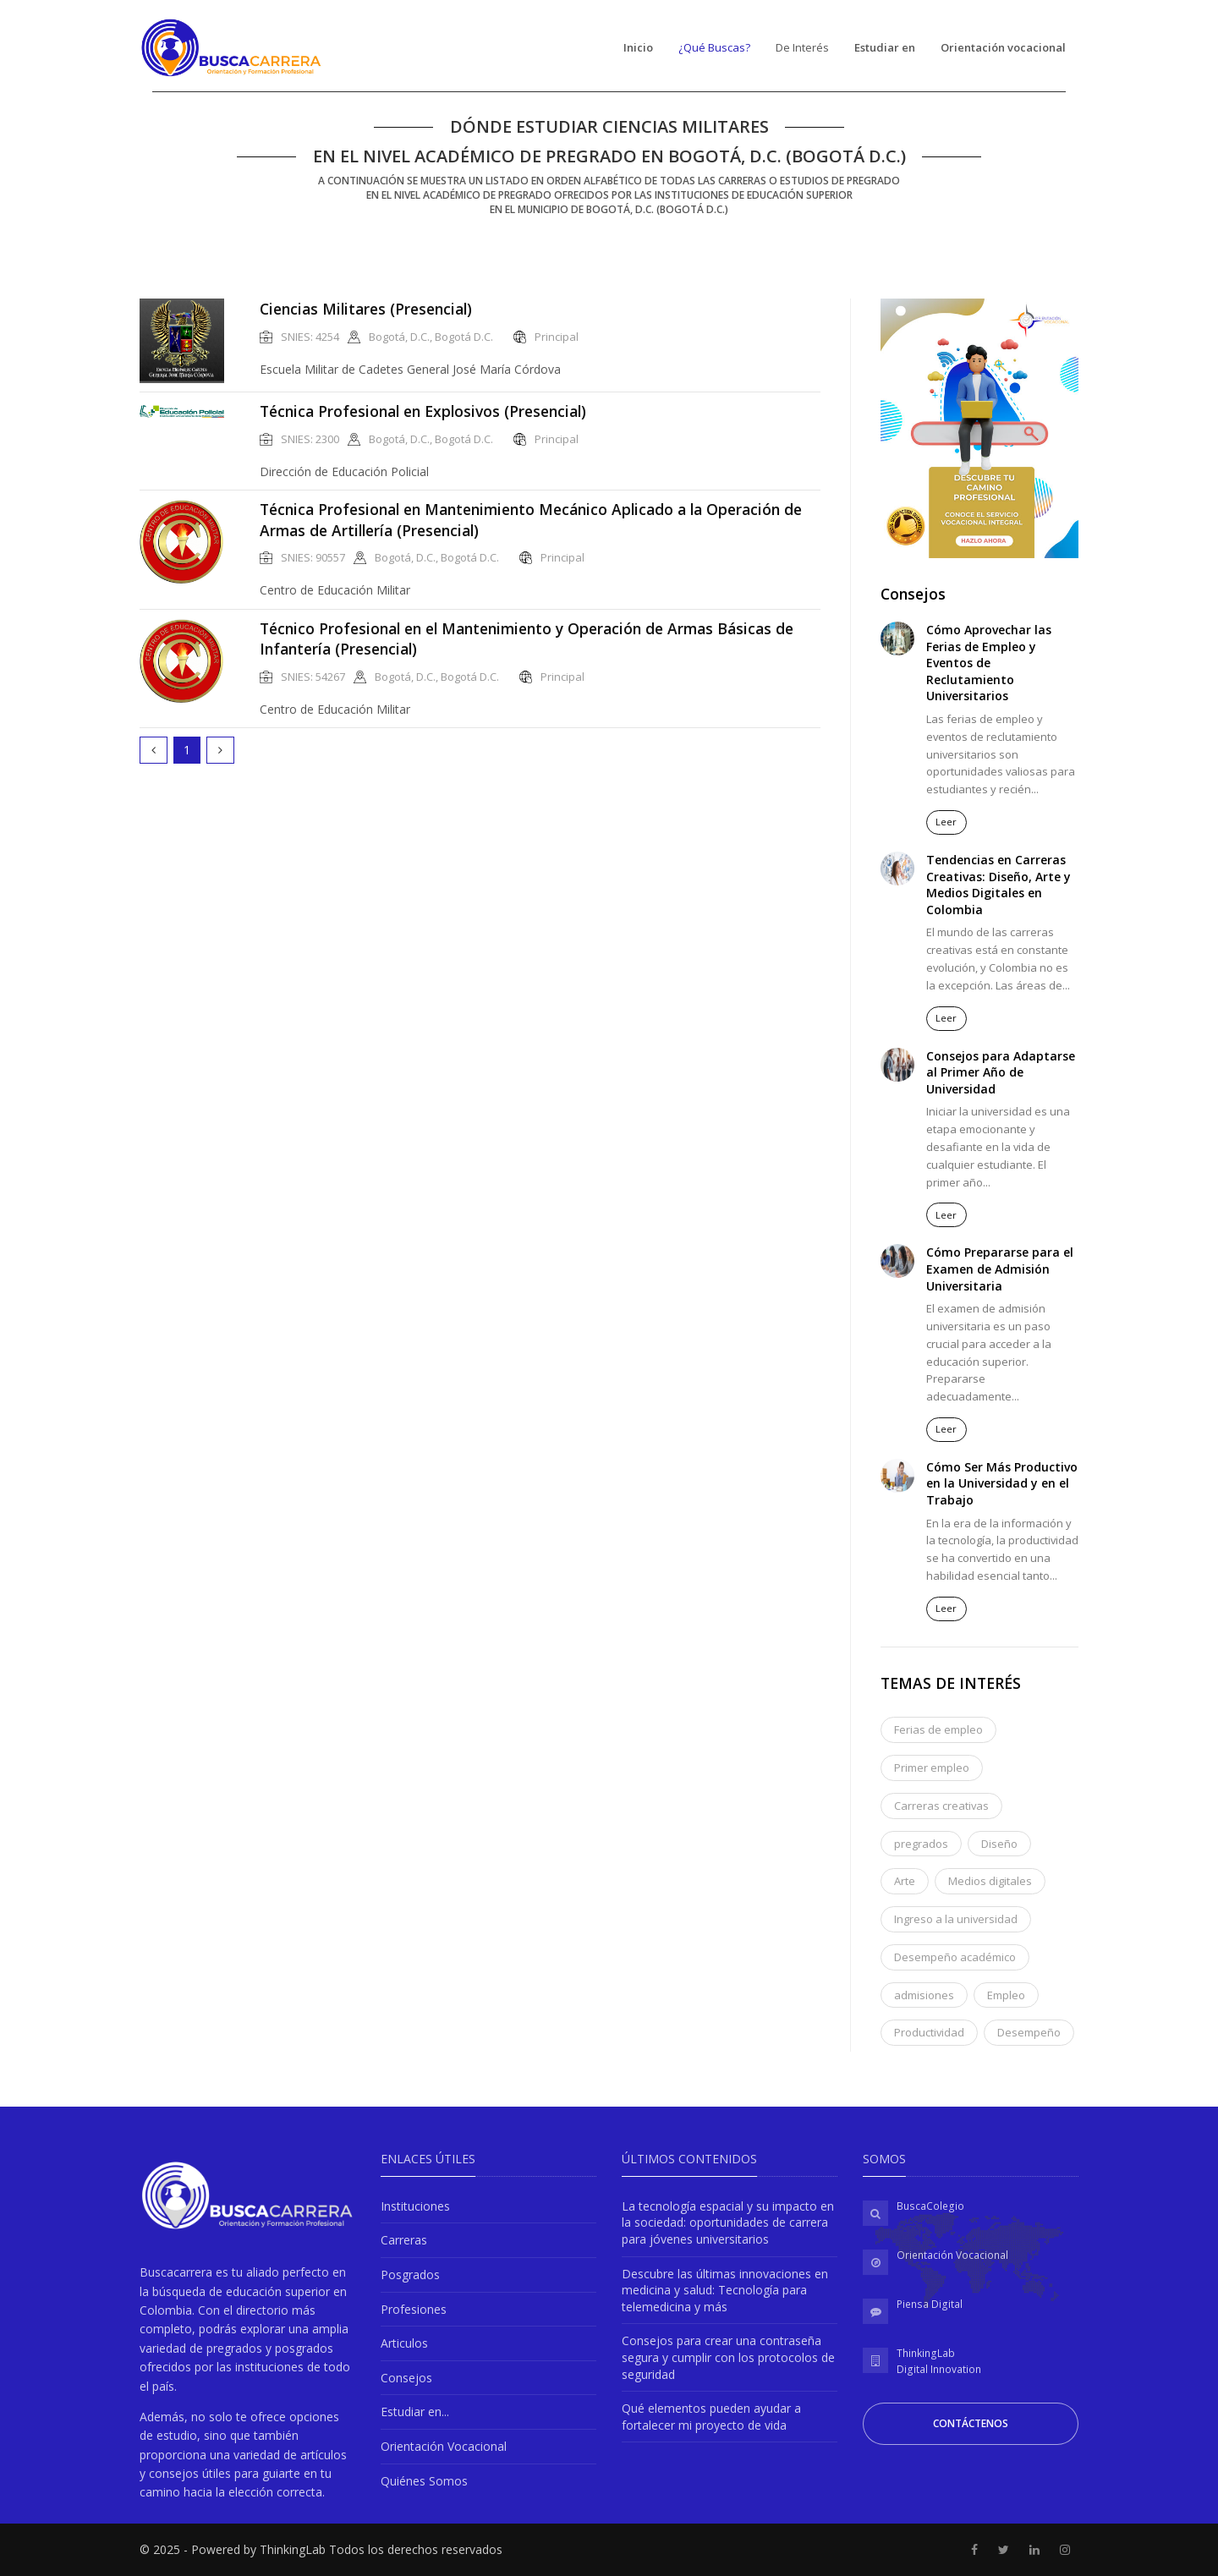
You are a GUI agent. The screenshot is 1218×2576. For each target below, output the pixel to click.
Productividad (929, 2032)
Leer (946, 821)
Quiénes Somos (424, 2481)
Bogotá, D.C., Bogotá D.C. (431, 336)
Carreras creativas (941, 1805)
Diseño (999, 1843)
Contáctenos (970, 2423)
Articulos (404, 2343)
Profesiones (414, 2309)
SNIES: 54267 (313, 676)
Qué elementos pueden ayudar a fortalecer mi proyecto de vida (711, 2416)
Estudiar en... (415, 2411)
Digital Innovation (939, 2369)
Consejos (406, 2378)
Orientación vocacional (1003, 47)
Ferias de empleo (938, 1729)
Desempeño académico (955, 1957)
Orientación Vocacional (444, 2446)
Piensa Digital (930, 2304)
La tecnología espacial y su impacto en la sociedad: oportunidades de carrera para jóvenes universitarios (728, 2222)
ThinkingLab (926, 2353)
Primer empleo (931, 1767)
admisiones (924, 1995)
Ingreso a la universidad (956, 1919)
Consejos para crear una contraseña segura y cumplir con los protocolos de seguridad (728, 2356)
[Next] (220, 750)
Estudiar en (884, 47)
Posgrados (410, 2274)
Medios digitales (990, 1880)
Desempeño (1029, 2032)
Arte (904, 1880)
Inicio (638, 47)
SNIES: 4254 (310, 336)
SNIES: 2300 (310, 439)
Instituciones (415, 2206)
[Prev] (153, 750)
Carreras (404, 2240)
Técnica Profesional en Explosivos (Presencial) (423, 411)
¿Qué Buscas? (714, 47)
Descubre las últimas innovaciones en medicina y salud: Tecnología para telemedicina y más (725, 2290)
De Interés (802, 47)
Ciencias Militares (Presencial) (366, 309)
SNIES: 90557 (313, 558)
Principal (557, 336)
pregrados (921, 1843)
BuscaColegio (930, 2206)
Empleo (1006, 1995)
